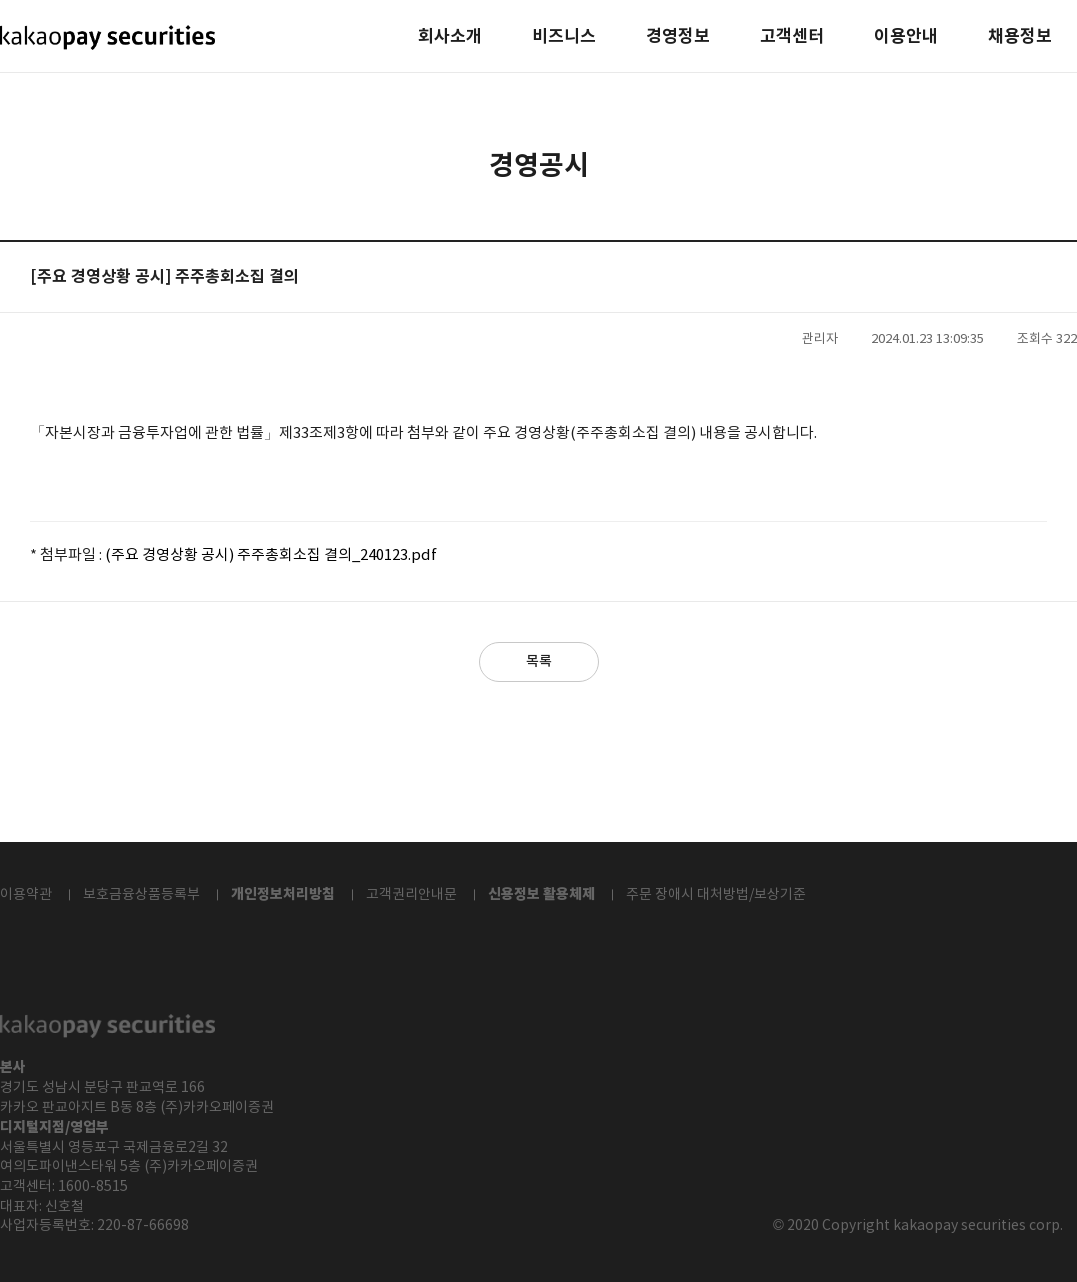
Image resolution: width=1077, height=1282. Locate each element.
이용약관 (26, 895)
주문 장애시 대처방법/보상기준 (716, 895)
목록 (539, 661)
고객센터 (792, 37)
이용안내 (906, 37)
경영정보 (678, 37)
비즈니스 (564, 37)
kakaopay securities (107, 38)
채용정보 (1020, 37)
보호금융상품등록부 (141, 895)
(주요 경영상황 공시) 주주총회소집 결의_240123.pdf (271, 555)
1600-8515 (93, 1187)
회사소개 (450, 37)
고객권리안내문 (411, 895)
